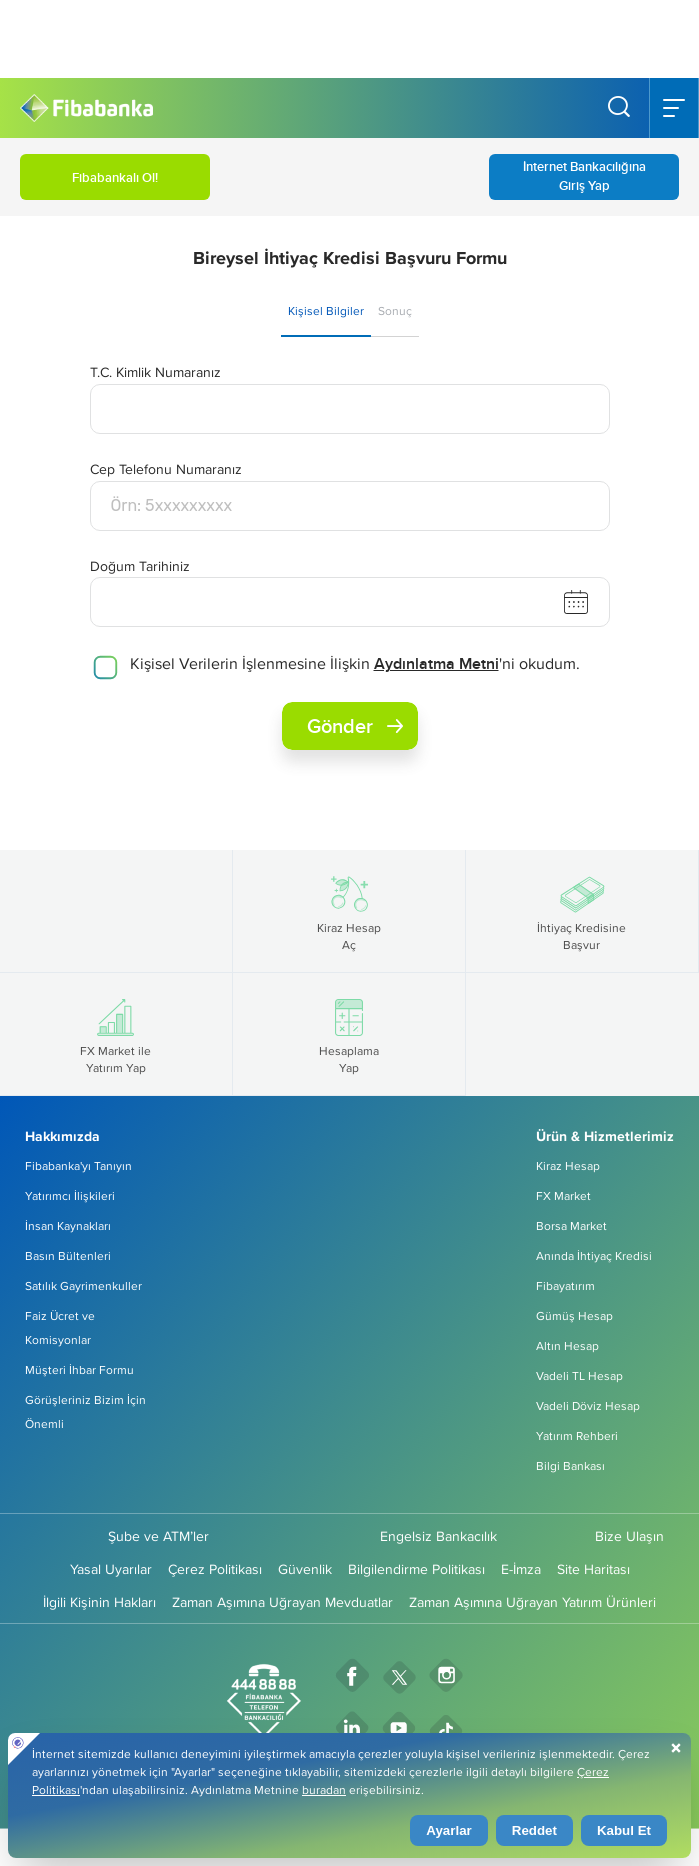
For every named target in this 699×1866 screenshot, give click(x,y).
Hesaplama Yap (349, 1034)
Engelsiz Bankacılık (438, 1536)
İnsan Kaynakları (68, 1225)
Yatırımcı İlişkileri (70, 1195)
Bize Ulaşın (629, 1536)
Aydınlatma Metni (436, 663)
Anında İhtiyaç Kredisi (594, 1255)
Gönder (355, 725)
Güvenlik (305, 1569)
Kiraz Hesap (568, 1165)
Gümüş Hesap (574, 1315)
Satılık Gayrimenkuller (83, 1285)
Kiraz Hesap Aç (349, 911)
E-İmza (521, 1569)
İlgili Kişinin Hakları (99, 1602)
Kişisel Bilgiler (326, 310)
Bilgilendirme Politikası (416, 1569)
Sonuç (395, 310)
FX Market (563, 1195)
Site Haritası (593, 1569)
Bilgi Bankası (570, 1465)
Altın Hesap (567, 1345)
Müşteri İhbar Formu (79, 1369)
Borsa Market (571, 1225)
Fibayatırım (565, 1285)
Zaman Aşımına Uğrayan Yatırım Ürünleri (532, 1602)
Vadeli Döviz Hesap (588, 1405)
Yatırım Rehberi (577, 1435)
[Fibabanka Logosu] (86, 108)
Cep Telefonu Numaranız (166, 469)
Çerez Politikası (215, 1569)
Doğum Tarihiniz (140, 566)
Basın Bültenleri (68, 1255)
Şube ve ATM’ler (158, 1536)
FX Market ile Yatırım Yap (115, 1034)
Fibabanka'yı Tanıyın (78, 1165)
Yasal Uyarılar (111, 1569)
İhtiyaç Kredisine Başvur (581, 911)
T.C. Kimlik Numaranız (155, 372)
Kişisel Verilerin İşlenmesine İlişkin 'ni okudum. (355, 663)
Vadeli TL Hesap (579, 1375)
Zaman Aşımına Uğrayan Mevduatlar (282, 1602)
